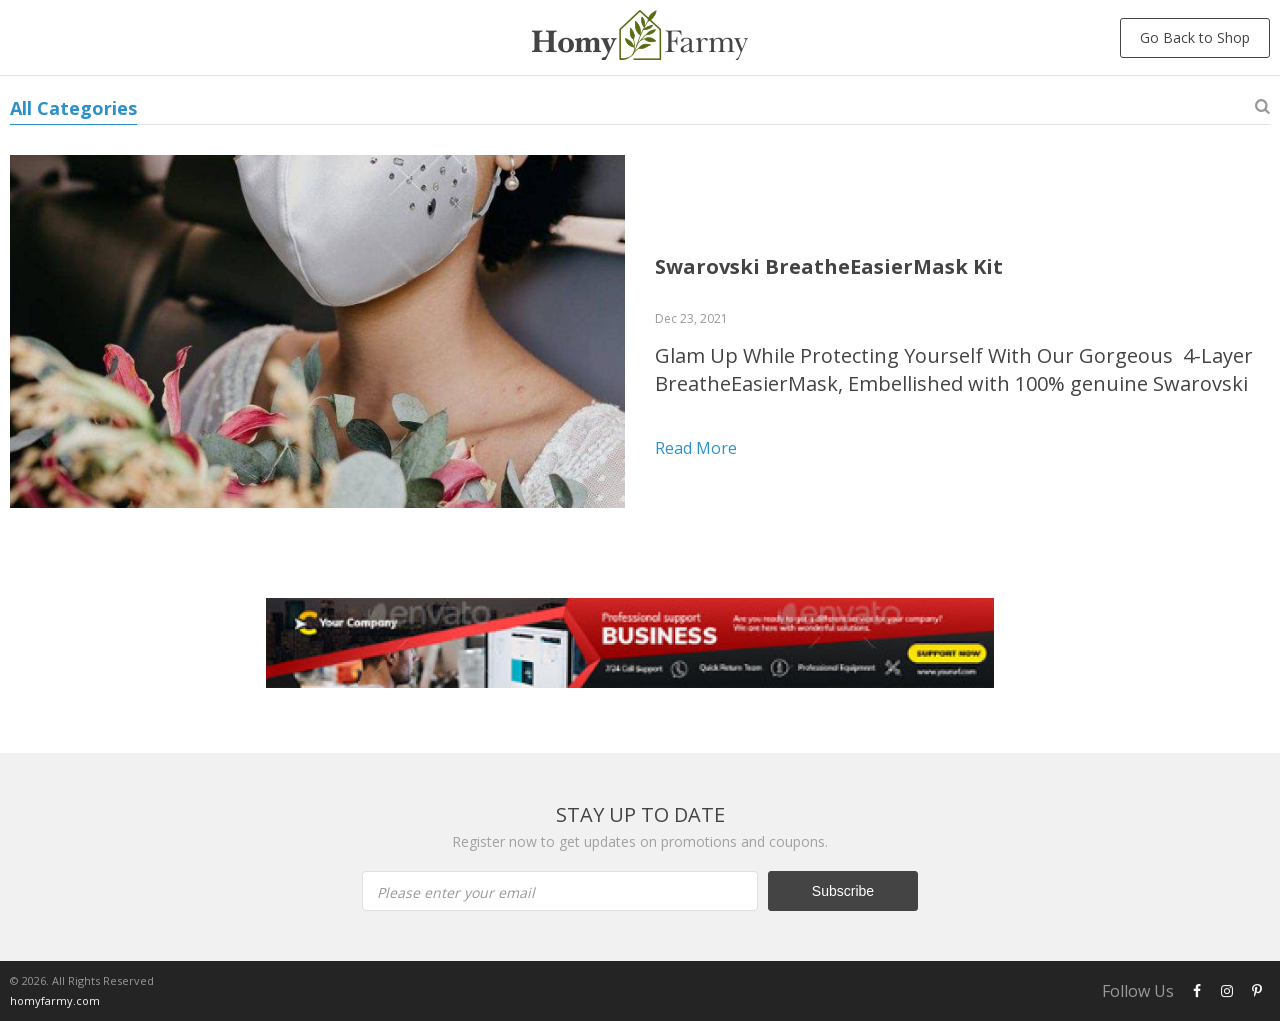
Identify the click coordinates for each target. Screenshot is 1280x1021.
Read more (696, 448)
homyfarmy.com (55, 1000)
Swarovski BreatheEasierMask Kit (829, 266)
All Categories (73, 108)
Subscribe (843, 891)
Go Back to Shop (1195, 37)
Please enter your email (456, 892)
